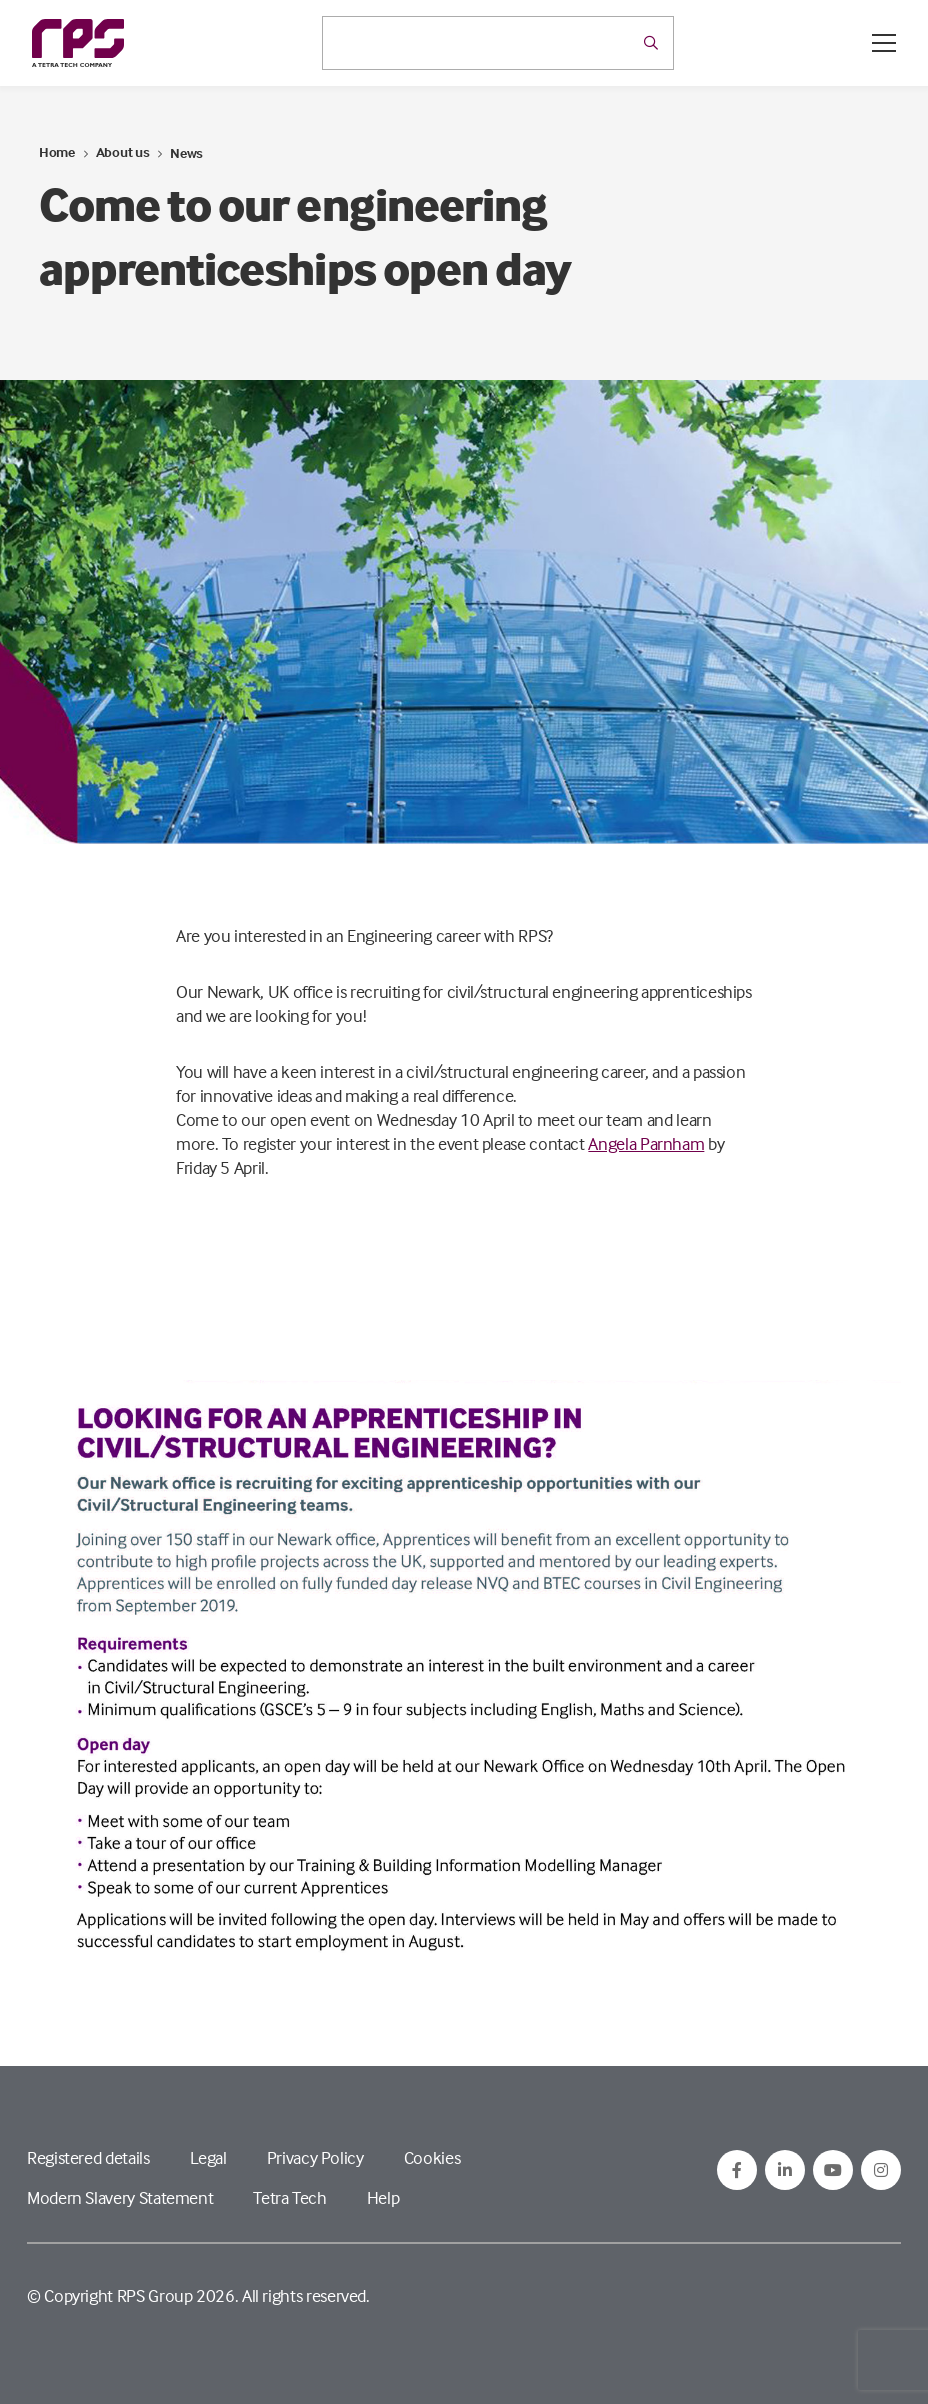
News (186, 152)
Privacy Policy (315, 2157)
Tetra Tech (289, 2197)
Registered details (88, 2157)
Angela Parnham (646, 1143)
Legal (208, 2157)
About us (123, 151)
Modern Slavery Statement (120, 2197)
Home (57, 151)
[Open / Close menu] (884, 43)
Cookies (432, 2157)
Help (383, 2197)
